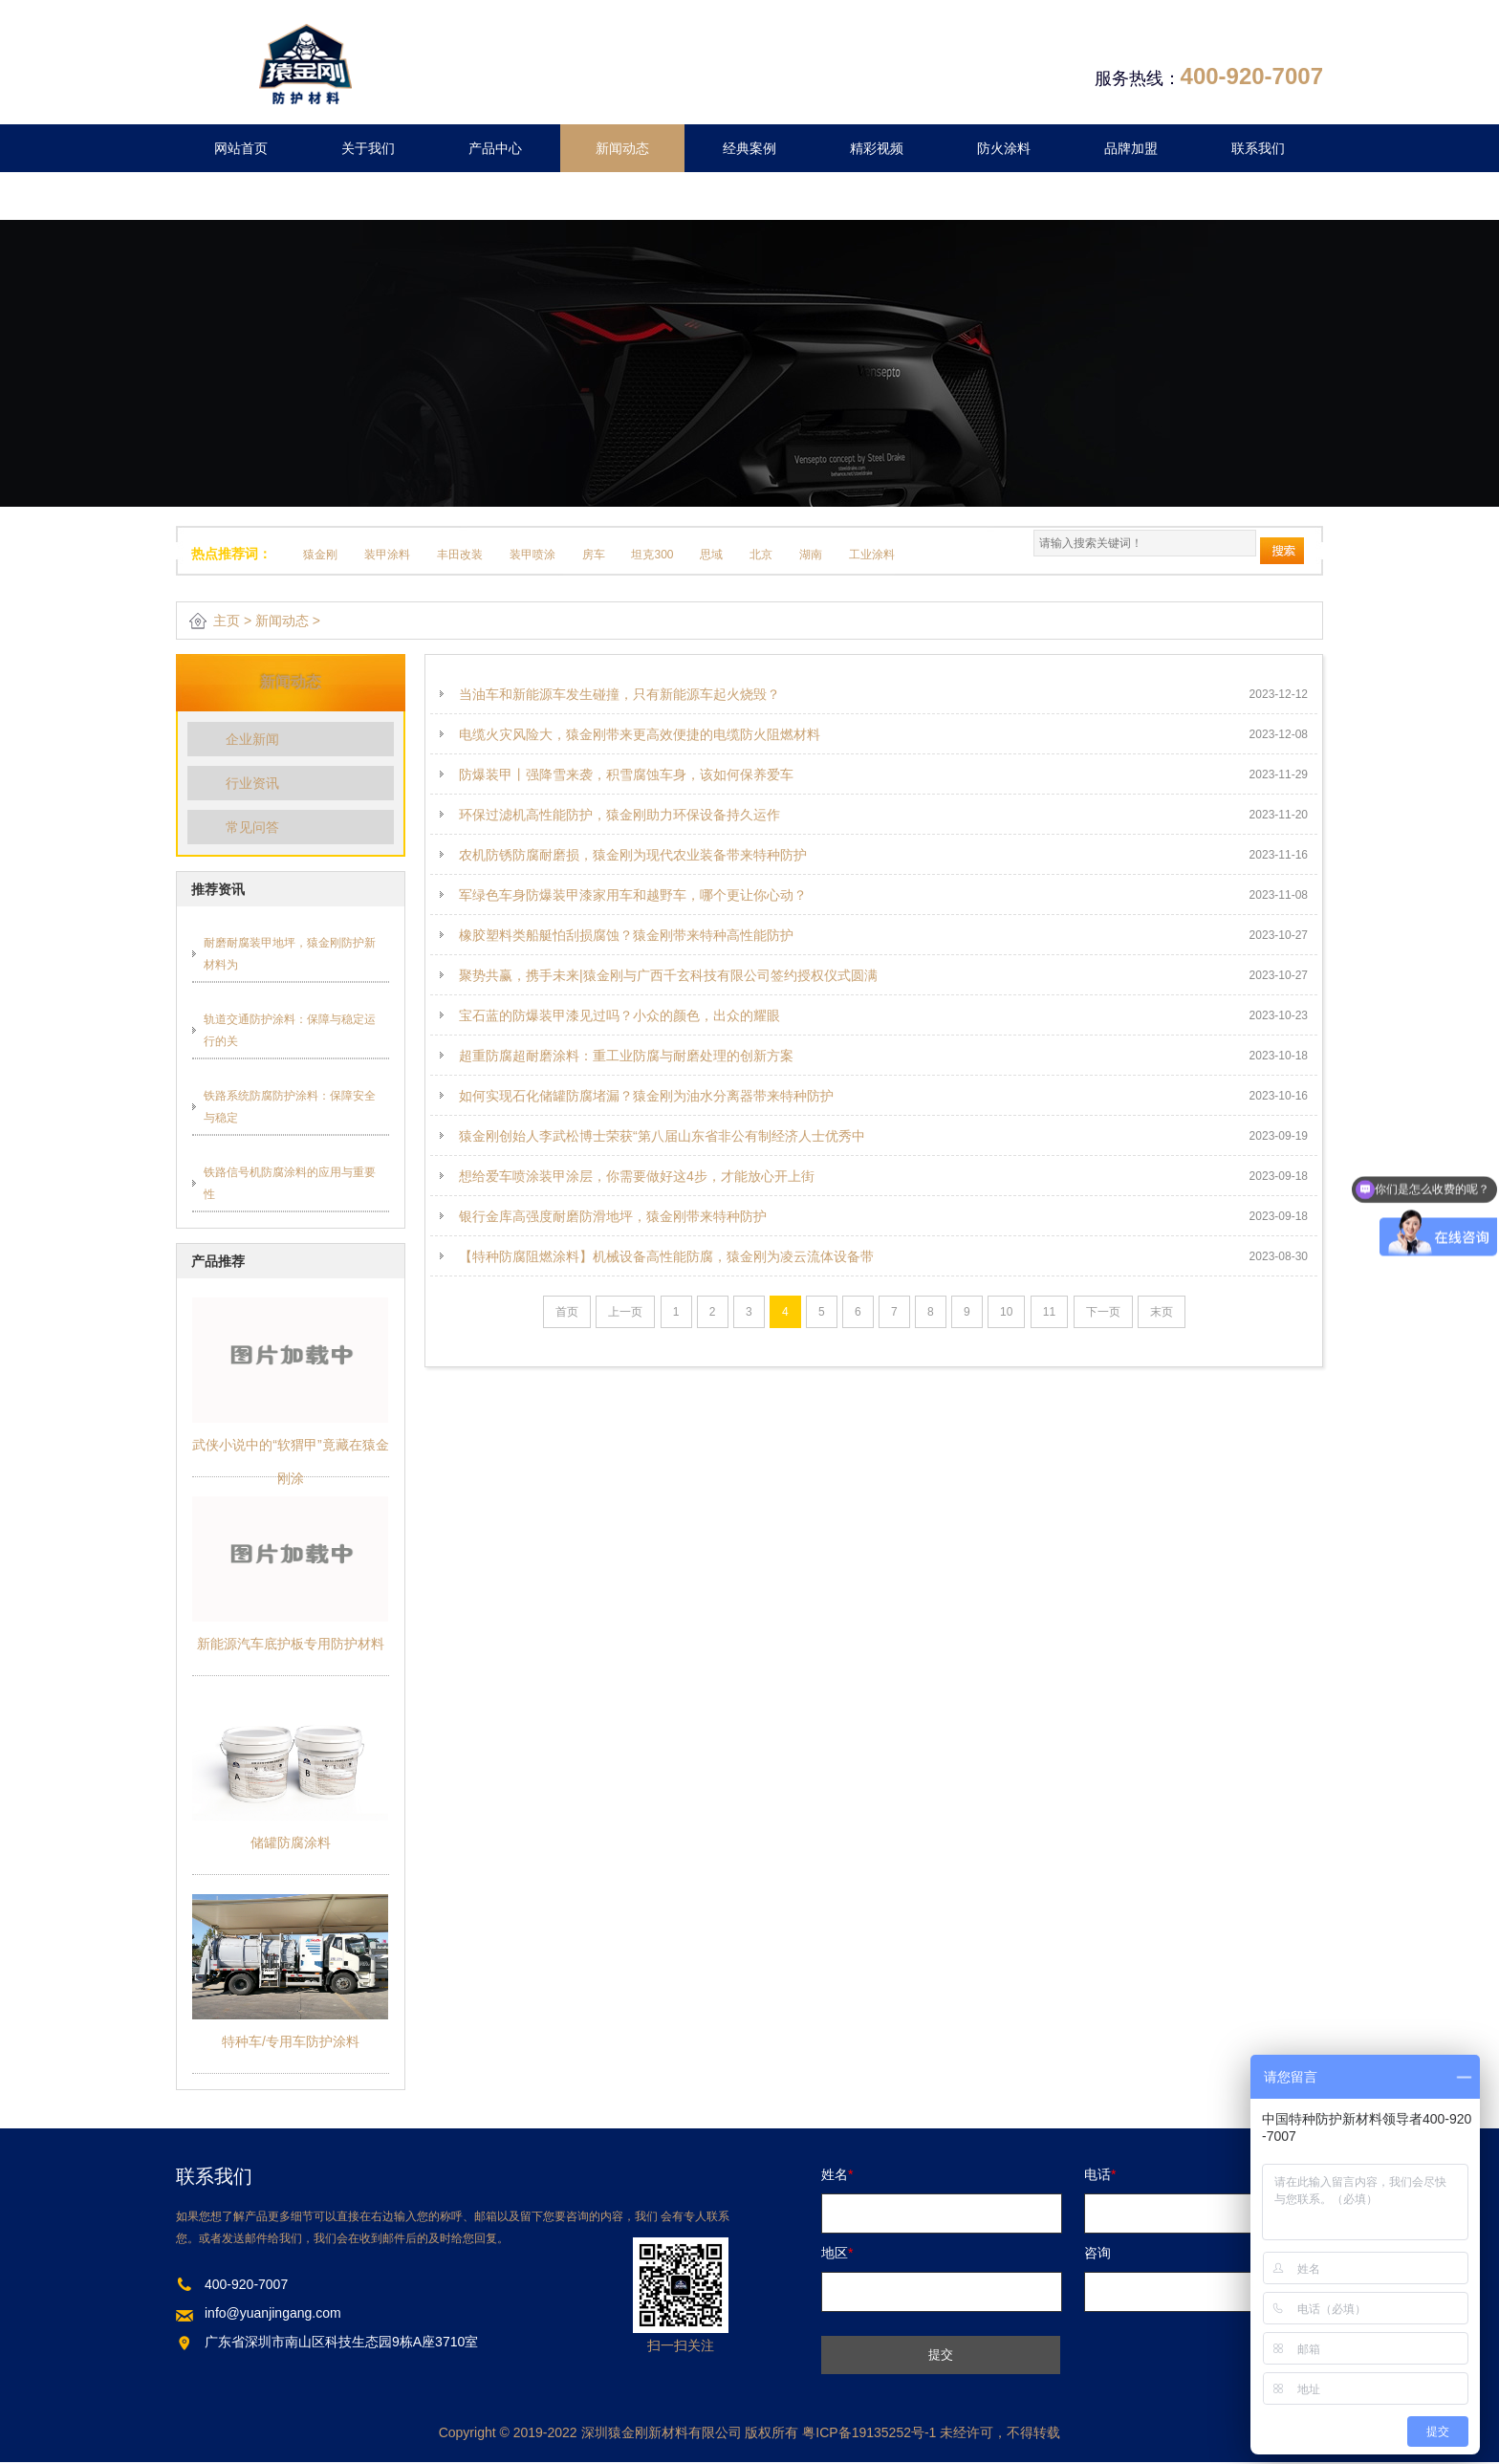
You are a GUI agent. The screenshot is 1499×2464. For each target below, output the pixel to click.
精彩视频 (876, 148)
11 (1049, 1312)
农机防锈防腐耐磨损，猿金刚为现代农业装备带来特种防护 (633, 854)
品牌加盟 (1131, 148)
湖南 (810, 554)
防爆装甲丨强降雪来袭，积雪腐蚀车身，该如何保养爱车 (626, 774)
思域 (711, 554)
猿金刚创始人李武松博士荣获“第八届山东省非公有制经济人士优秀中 (662, 1136)
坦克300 (652, 554)
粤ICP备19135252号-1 (869, 2432)
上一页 (625, 1312)
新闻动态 (622, 148)
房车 (593, 554)
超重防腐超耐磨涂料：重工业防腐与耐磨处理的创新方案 (626, 1055)
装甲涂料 (387, 554)
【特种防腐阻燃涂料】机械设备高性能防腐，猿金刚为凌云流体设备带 (666, 1256)
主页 (226, 620)
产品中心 (495, 148)
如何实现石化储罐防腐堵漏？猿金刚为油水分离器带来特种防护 (646, 1095)
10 (1006, 1312)
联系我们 (1258, 148)
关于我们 (368, 148)
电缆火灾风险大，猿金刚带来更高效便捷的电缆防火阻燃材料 (639, 734)
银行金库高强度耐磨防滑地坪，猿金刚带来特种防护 (613, 1216)
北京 (761, 554)
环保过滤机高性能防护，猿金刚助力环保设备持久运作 (619, 814)
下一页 (1103, 1312)
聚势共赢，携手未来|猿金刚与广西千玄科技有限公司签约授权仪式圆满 (668, 975)
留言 (241, 196)
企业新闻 (252, 739)
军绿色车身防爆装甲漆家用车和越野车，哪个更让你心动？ (633, 895)
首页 (566, 1312)
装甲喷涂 (532, 554)
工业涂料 (872, 554)
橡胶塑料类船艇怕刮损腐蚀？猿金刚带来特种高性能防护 (626, 935)
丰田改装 (460, 554)
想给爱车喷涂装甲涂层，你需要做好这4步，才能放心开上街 (637, 1176)
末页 (1161, 1312)
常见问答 (252, 827)
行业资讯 (252, 783)
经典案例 (749, 148)
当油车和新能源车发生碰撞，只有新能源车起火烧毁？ (619, 694)
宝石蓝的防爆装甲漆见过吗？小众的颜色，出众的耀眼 (619, 1015)
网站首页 (241, 148)
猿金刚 (320, 554)
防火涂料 (1004, 148)
